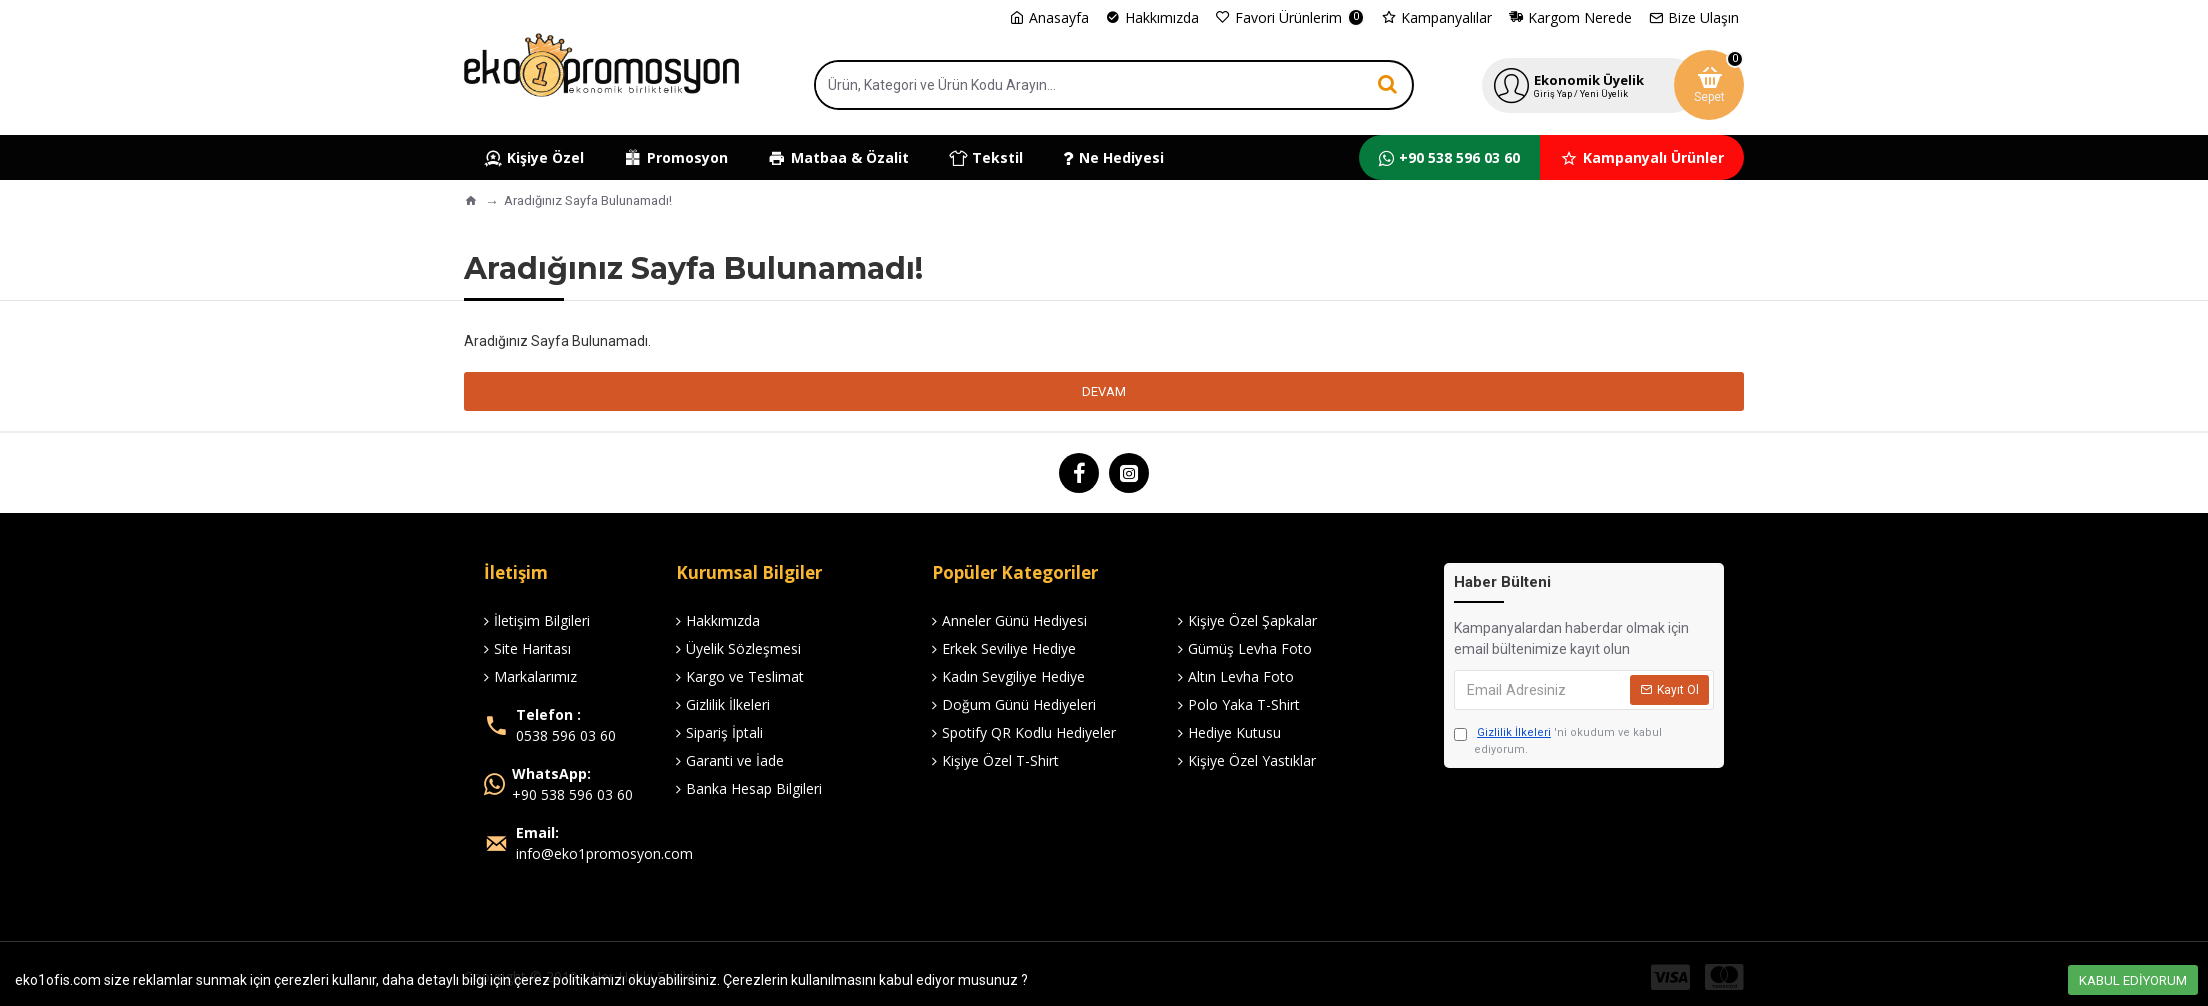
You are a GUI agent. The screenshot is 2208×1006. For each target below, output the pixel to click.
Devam (1104, 391)
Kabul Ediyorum (2133, 980)
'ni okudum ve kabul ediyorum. (1558, 740)
